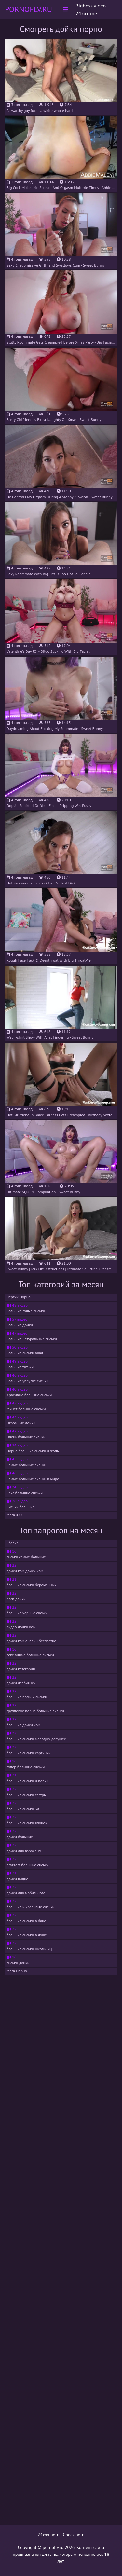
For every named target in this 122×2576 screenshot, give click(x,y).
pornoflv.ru (53, 2547)
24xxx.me (86, 13)
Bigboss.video (90, 5)
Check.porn (73, 2535)
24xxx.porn (49, 2535)
